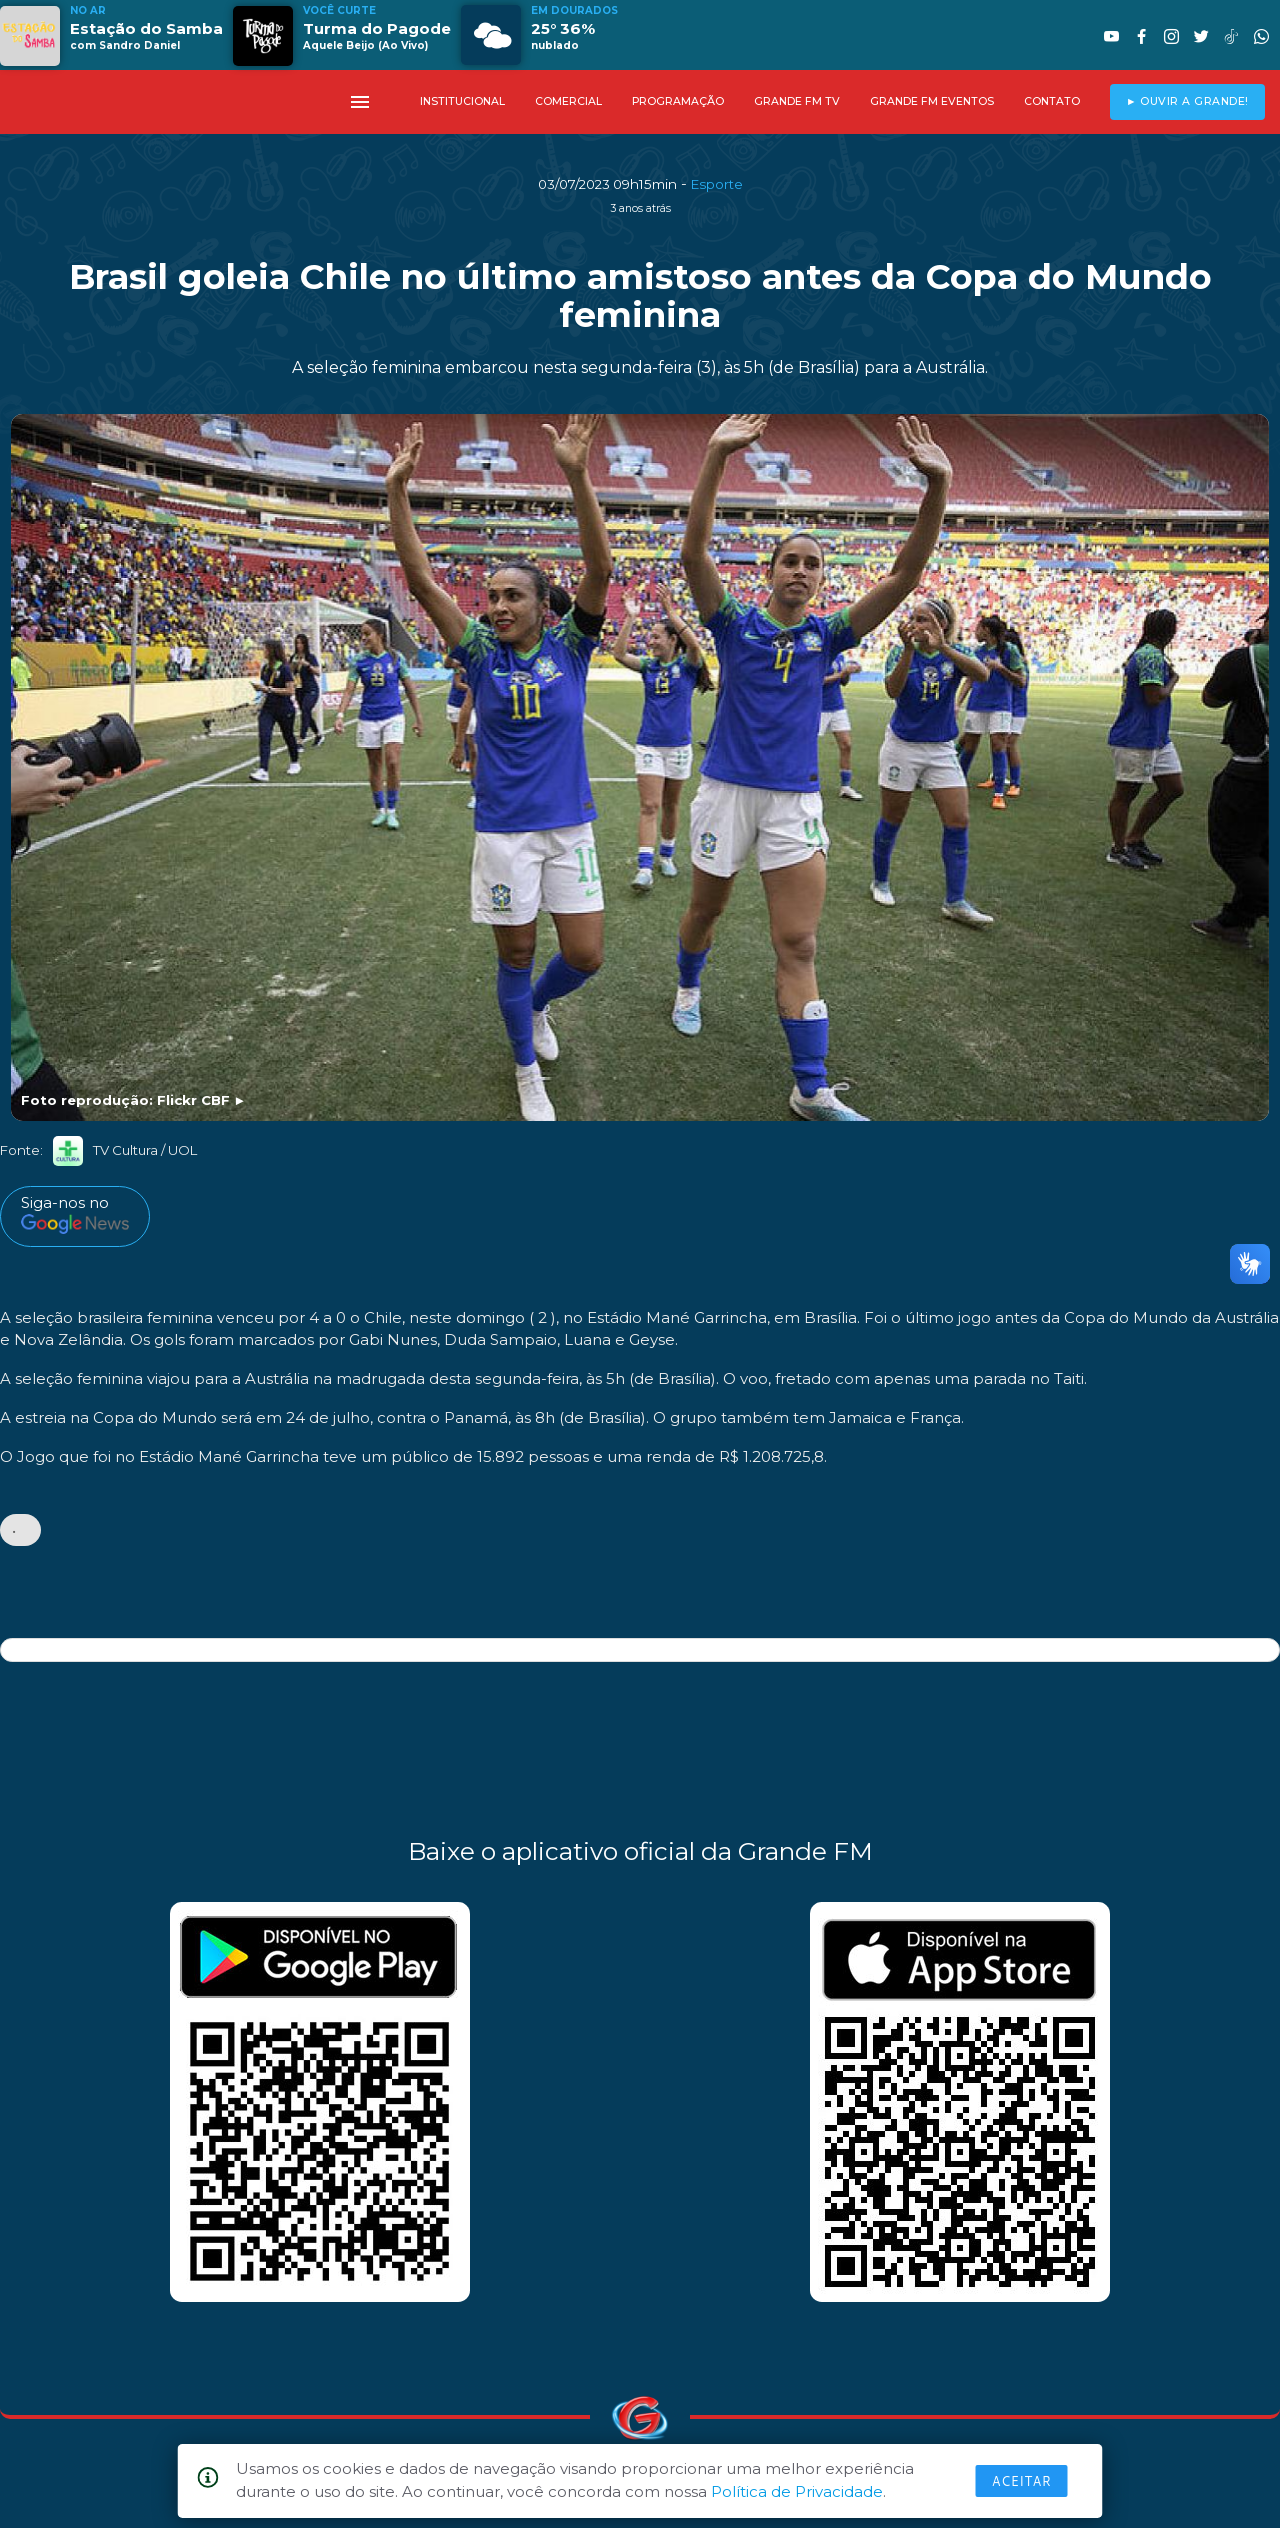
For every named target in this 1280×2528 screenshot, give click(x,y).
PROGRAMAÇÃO (678, 101)
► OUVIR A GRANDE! (1187, 101)
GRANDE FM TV (797, 101)
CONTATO (1052, 101)
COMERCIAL (568, 101)
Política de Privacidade (797, 2491)
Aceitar (1022, 2481)
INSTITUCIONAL (462, 101)
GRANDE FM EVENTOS (932, 101)
